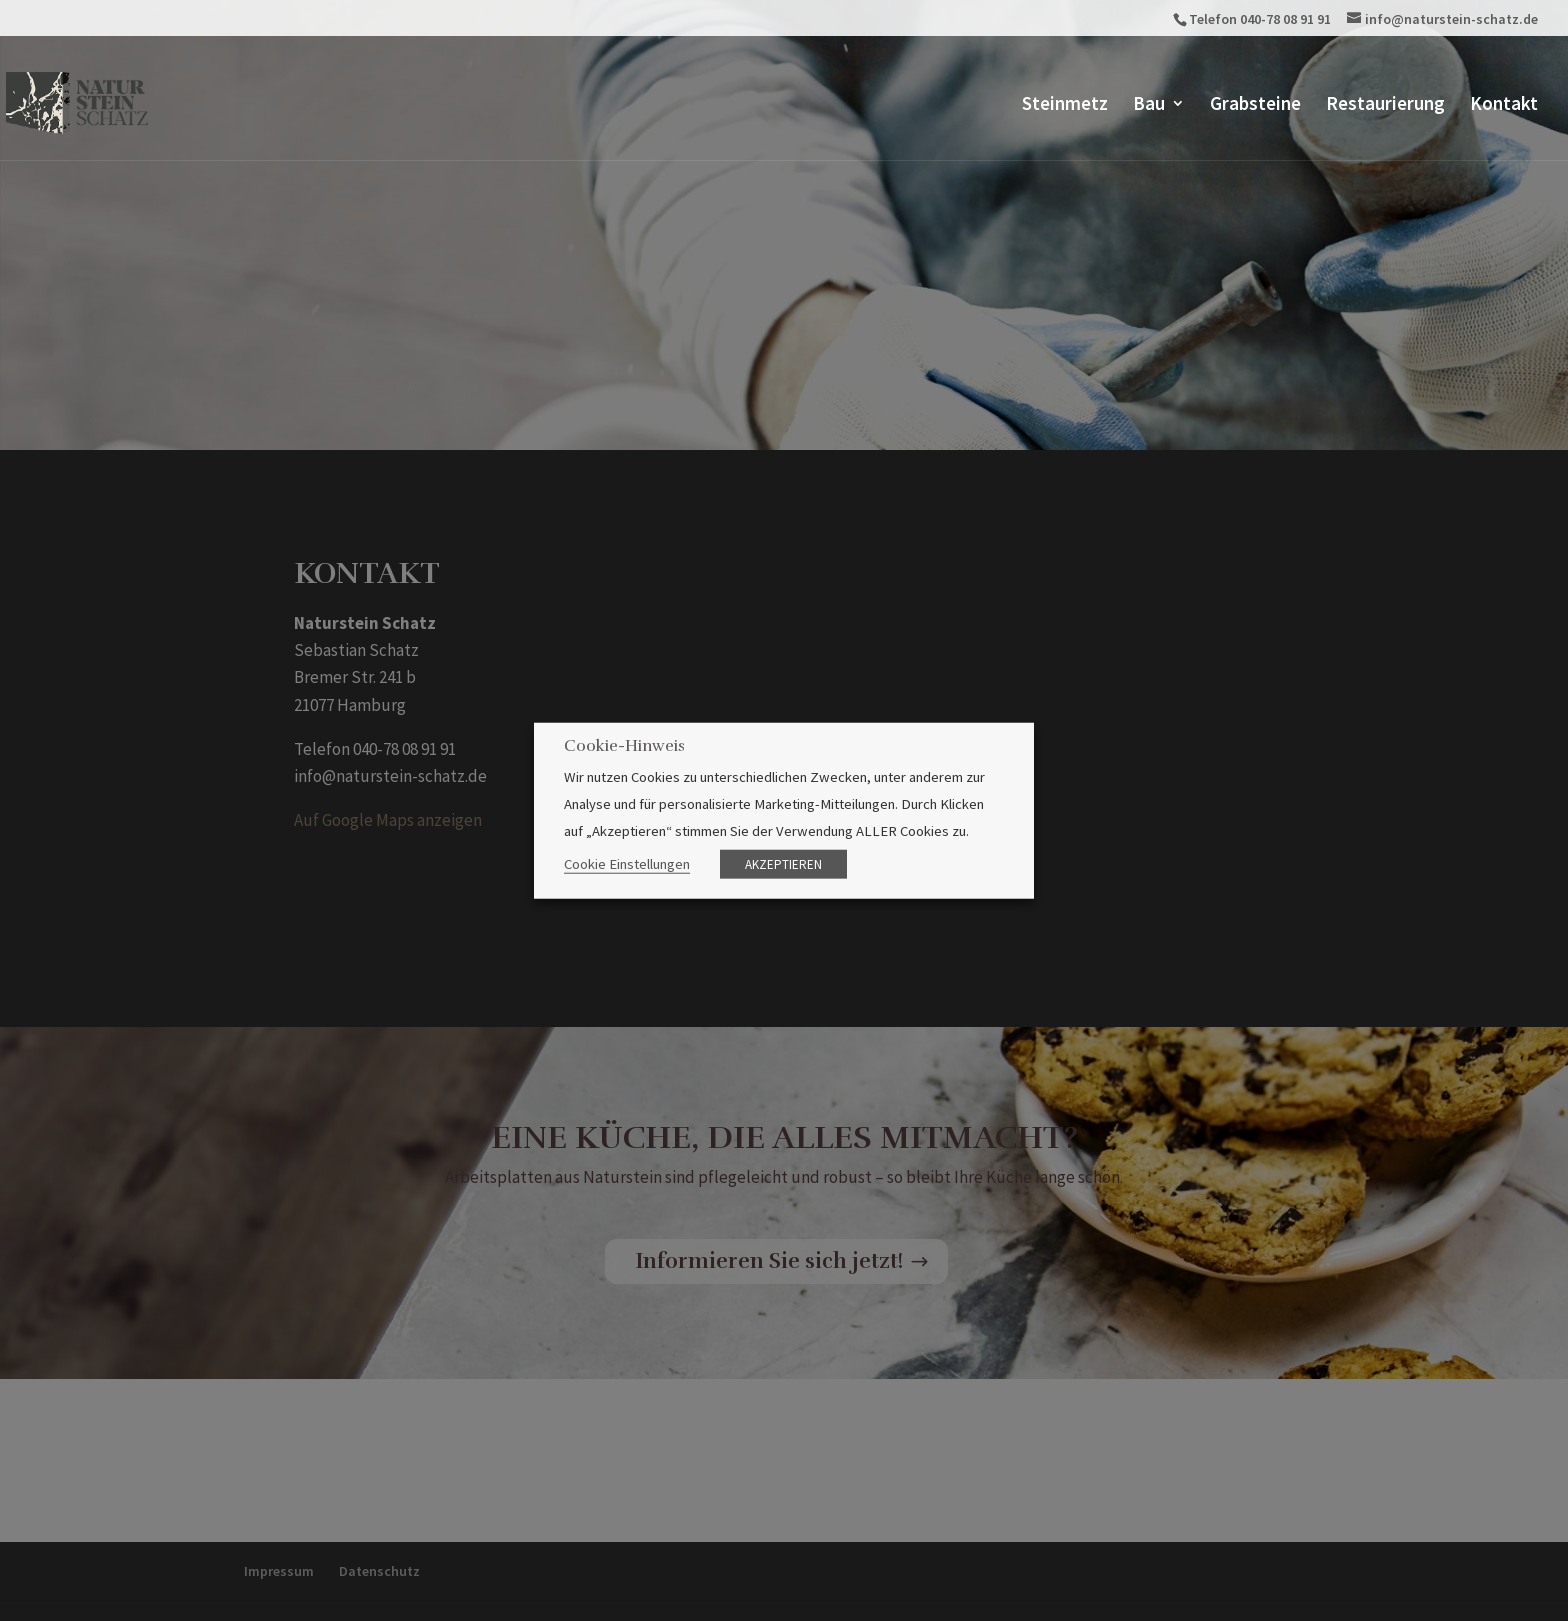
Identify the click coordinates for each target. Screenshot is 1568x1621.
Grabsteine (1255, 105)
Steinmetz (1065, 105)
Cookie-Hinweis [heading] (624, 746)
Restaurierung (1385, 105)
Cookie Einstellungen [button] (627, 864)
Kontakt (1504, 105)
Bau (1149, 105)
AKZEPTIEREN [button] (783, 864)
